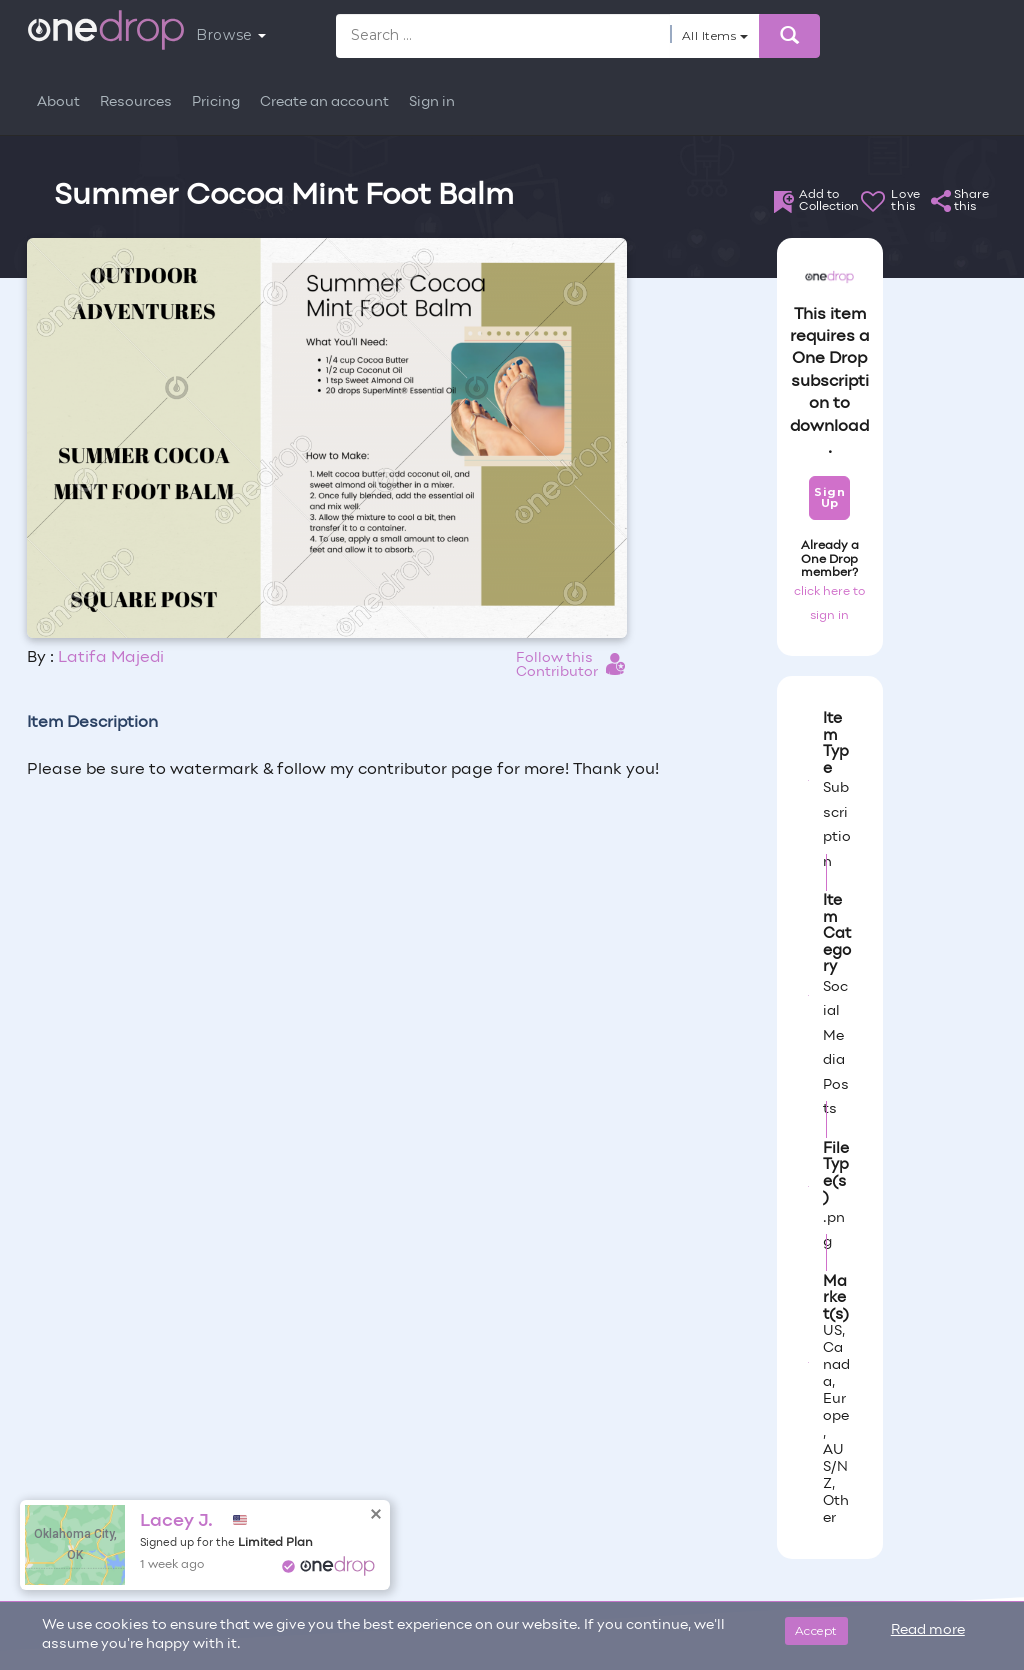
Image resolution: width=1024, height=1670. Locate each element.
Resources (136, 102)
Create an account (324, 102)
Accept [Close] (816, 1630)
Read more (928, 1630)
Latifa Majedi (111, 658)
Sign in (432, 102)
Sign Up (829, 497)
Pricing (216, 102)
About (58, 102)
